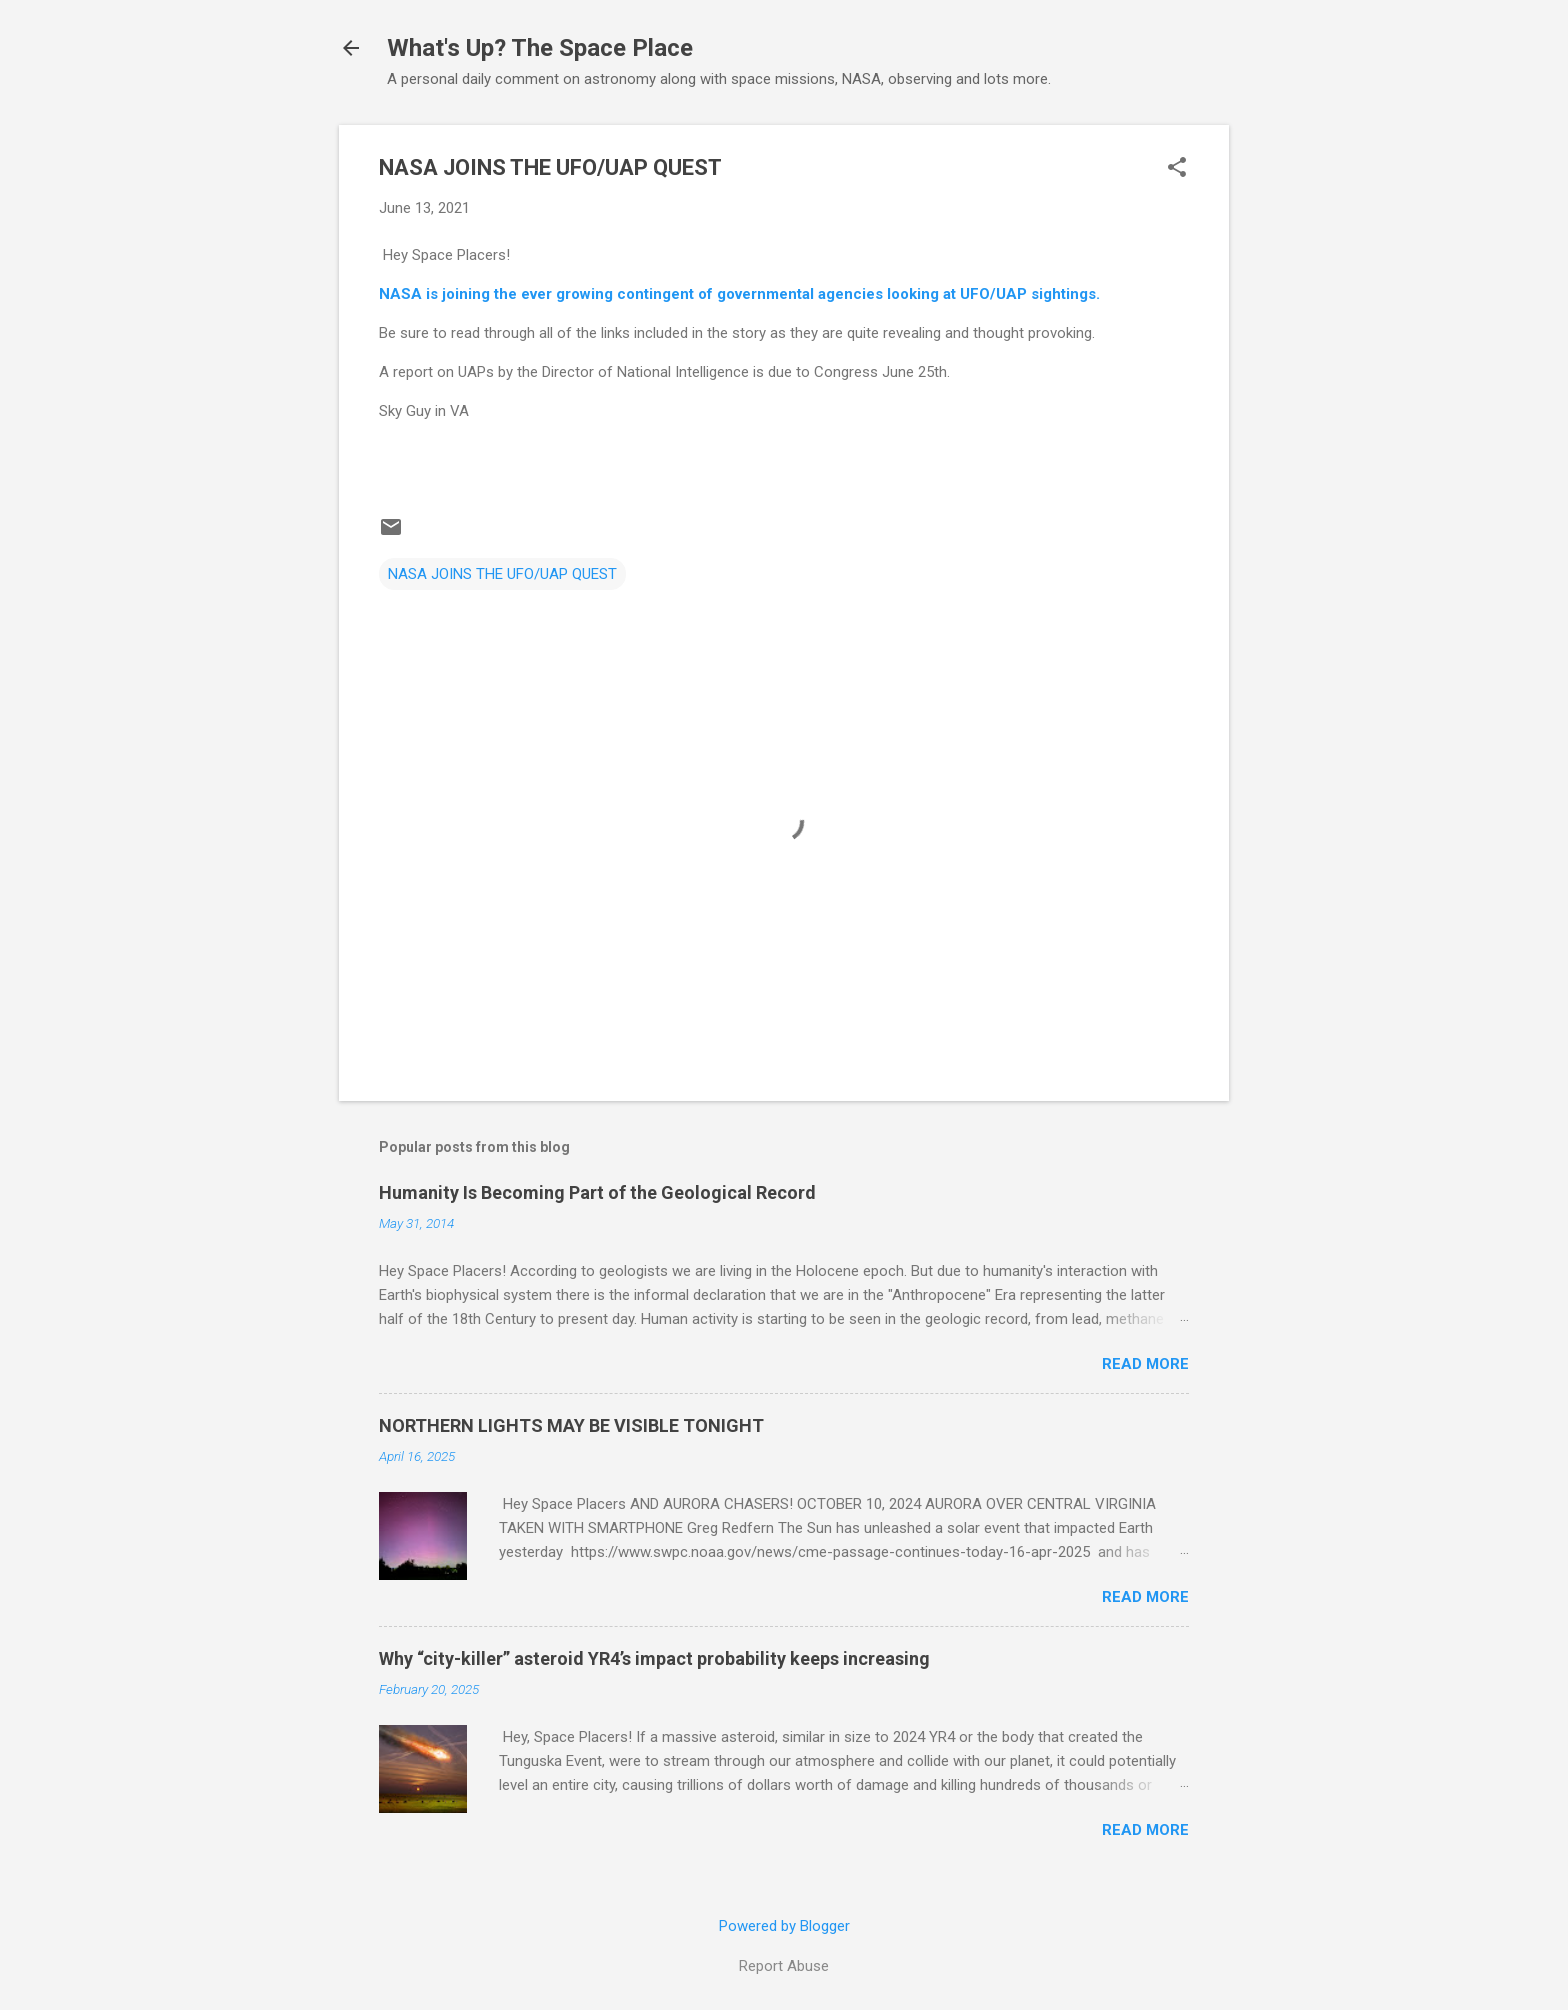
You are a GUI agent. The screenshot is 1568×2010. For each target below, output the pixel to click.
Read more (1145, 1364)
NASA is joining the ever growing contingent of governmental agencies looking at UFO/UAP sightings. (739, 294)
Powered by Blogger (784, 1926)
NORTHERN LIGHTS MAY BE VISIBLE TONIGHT (571, 1425)
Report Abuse (784, 1966)
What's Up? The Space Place (540, 48)
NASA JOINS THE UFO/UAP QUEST (502, 574)
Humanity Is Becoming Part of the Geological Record (597, 1192)
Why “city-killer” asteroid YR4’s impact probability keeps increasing (654, 1658)
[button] (1177, 169)
